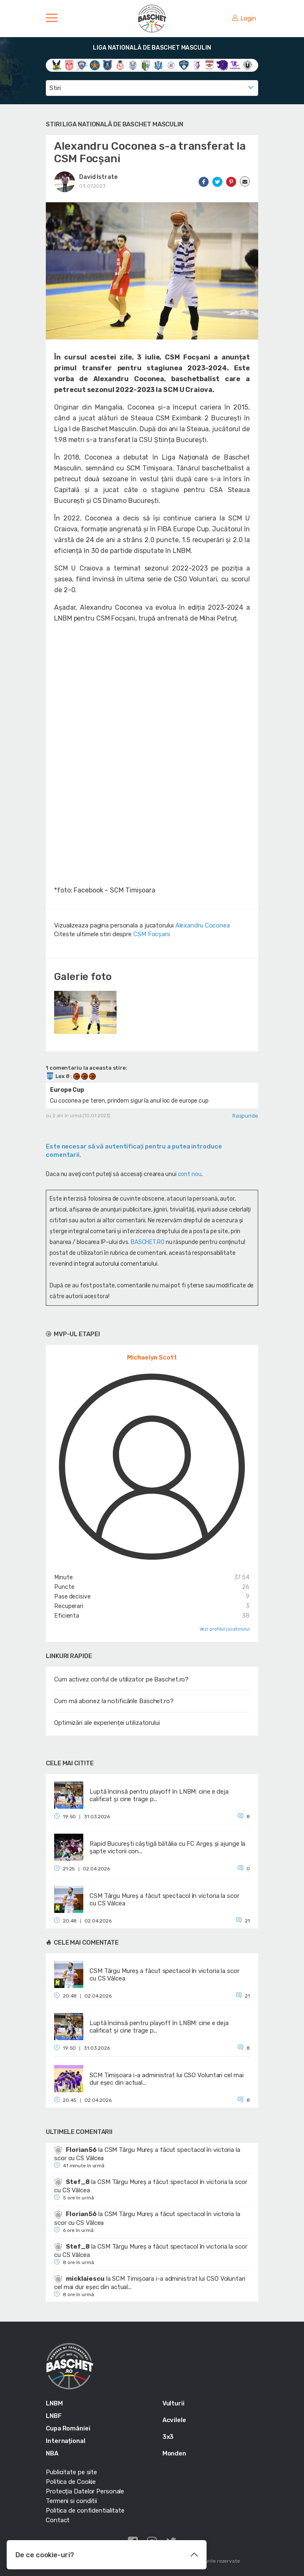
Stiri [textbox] (55, 88)
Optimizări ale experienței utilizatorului (107, 1723)
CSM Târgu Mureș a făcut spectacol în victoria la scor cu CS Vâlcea (147, 2154)
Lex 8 (58, 1076)
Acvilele (174, 2420)
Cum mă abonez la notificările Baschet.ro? (114, 1701)
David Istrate (98, 177)
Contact (58, 2520)
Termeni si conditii (71, 2501)
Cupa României (68, 2428)
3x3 (168, 2436)
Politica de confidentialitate (85, 2510)
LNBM (54, 2403)
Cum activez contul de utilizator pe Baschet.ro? (121, 1679)
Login (244, 18)
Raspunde (245, 1116)
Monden (174, 2453)
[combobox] (152, 88)
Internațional (65, 2441)
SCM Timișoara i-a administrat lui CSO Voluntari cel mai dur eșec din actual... (149, 2283)
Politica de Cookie (71, 2482)
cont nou (190, 1174)
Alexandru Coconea (202, 925)
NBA (52, 2453)
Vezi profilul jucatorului (224, 1629)
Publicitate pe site (71, 2472)
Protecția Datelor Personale (85, 2491)
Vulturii (173, 2403)
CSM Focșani (151, 934)
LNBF (54, 2416)
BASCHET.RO (147, 1242)
